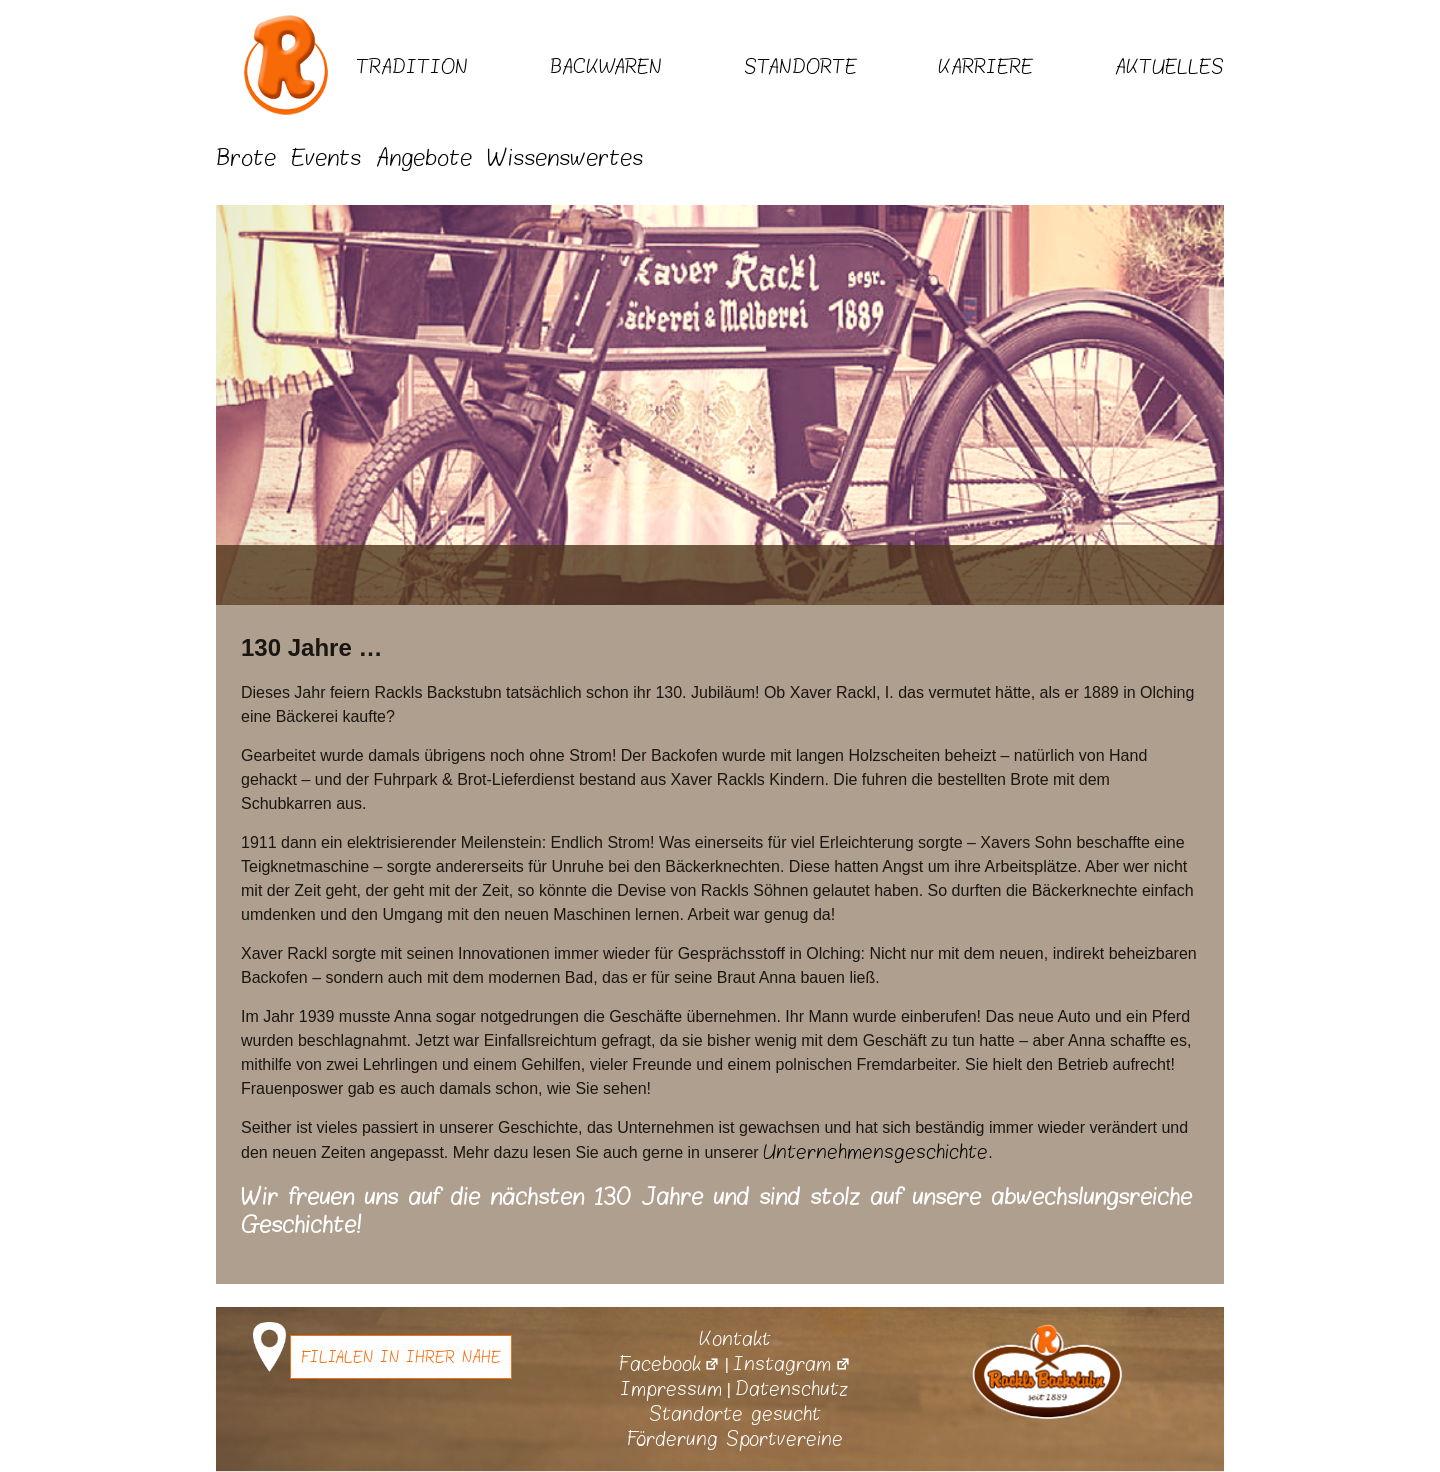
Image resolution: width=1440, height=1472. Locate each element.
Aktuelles (1169, 67)
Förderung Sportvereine (735, 1439)
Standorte (800, 67)
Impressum (671, 1389)
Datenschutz (792, 1389)
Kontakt (735, 1339)
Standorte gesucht (735, 1414)
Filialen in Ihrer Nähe (401, 1357)
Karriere (985, 67)
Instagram (791, 1364)
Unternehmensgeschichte (875, 1152)
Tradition (412, 67)
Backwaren (606, 67)
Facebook (669, 1364)
